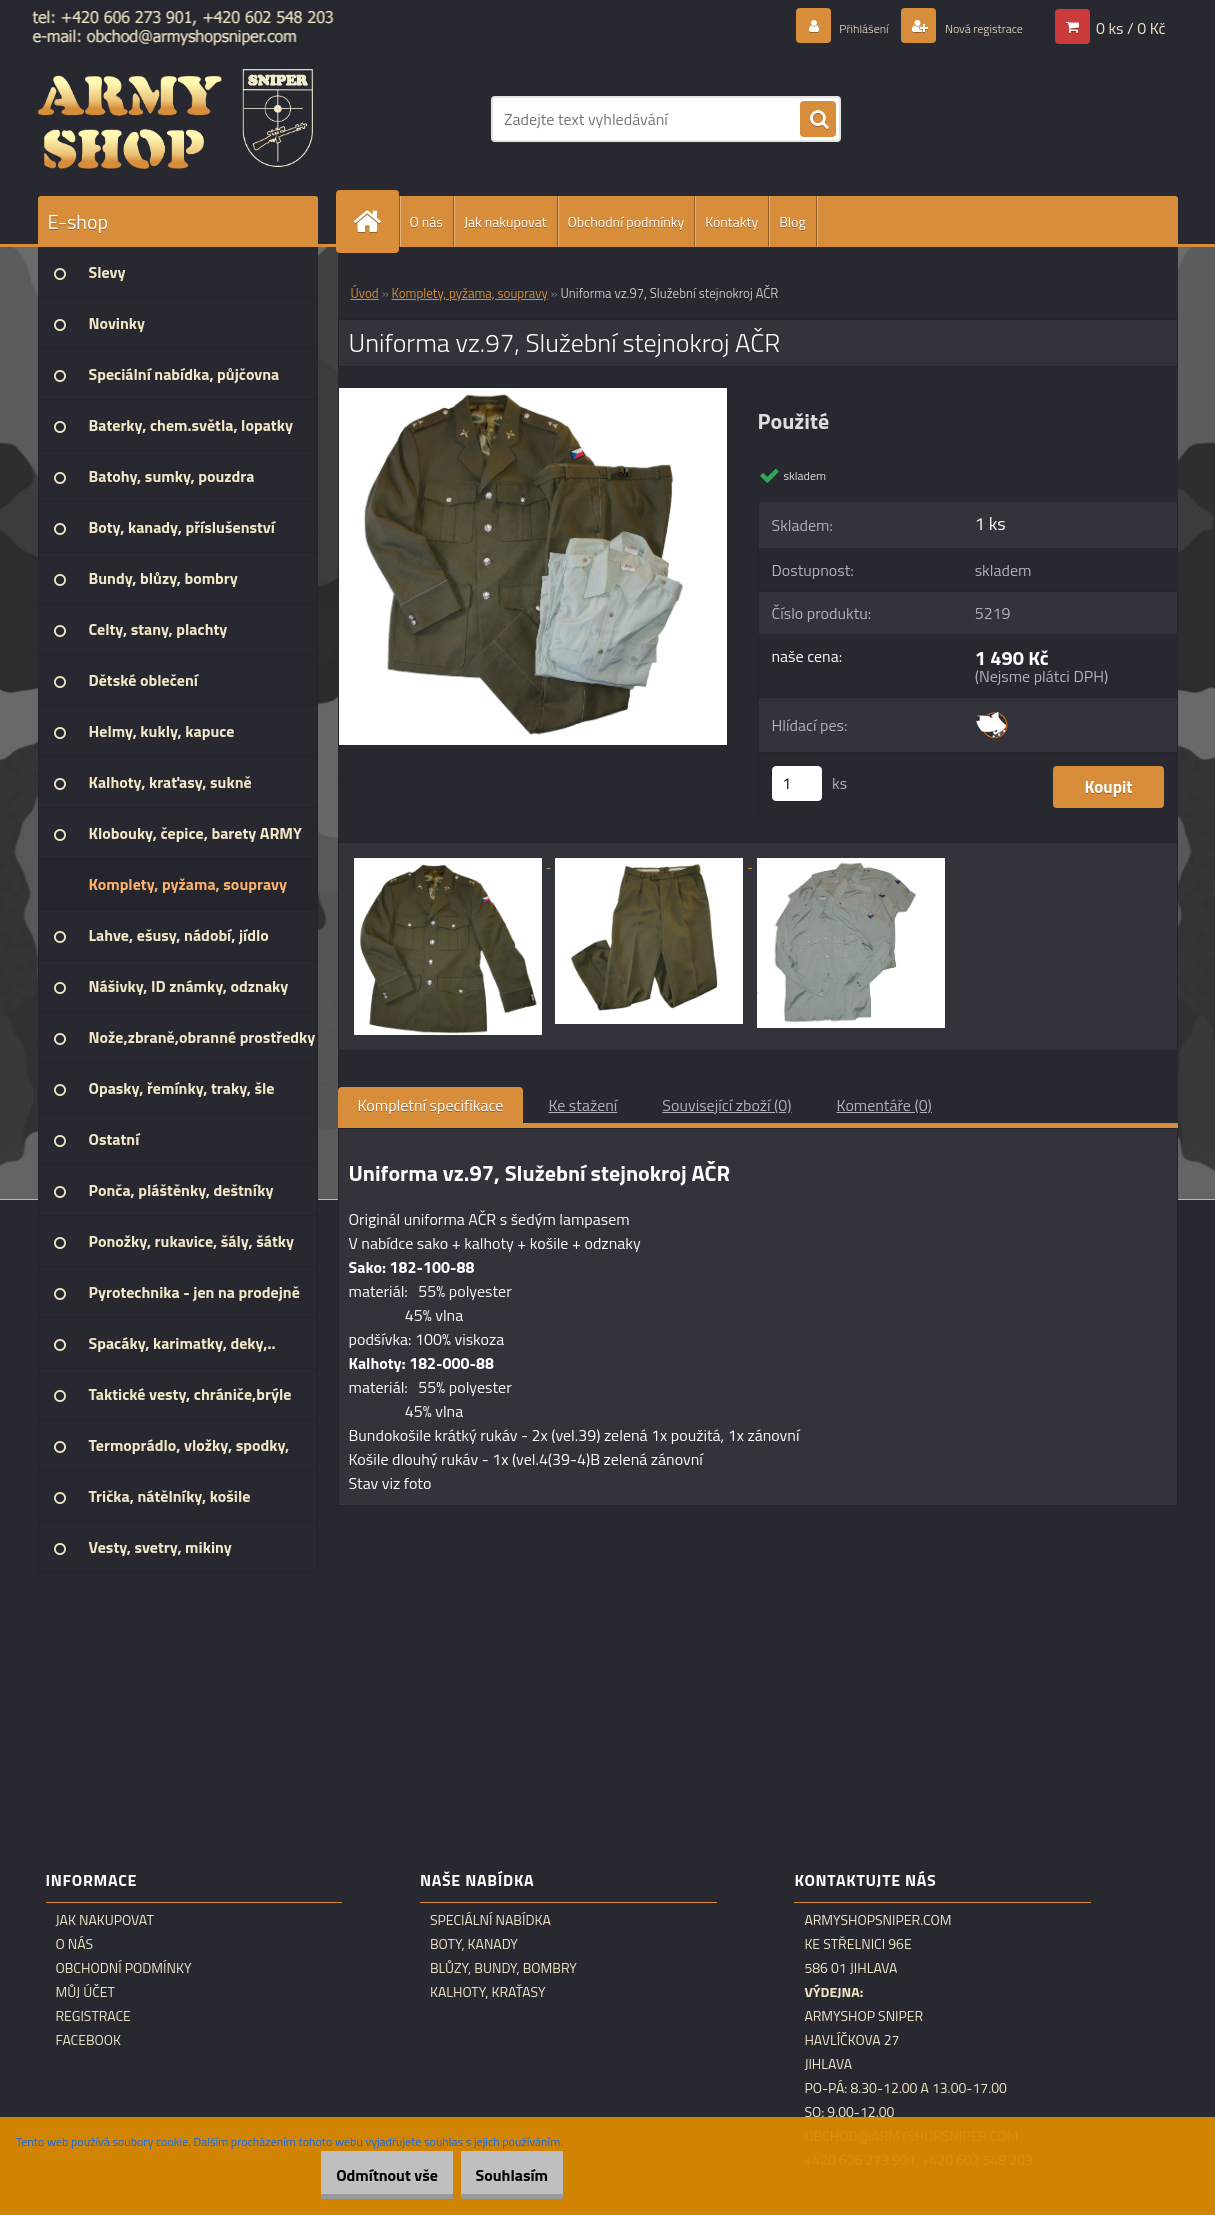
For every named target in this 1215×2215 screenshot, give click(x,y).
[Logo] (175, 119)
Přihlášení (828, 27)
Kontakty (731, 221)
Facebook (89, 2040)
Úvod (365, 293)
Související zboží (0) (726, 1105)
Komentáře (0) (884, 1105)
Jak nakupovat (505, 221)
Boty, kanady (474, 1944)
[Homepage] (376, 221)
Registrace (93, 2016)
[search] (818, 120)
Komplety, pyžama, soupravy (470, 293)
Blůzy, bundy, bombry (503, 1968)
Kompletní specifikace (431, 1105)
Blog (792, 221)
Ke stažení (582, 1105)
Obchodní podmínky (626, 221)
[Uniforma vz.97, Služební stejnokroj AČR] (533, 396)
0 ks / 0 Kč (1131, 27)
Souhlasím (501, 2175)
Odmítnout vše (357, 2175)
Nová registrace (969, 27)
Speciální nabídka (490, 1920)
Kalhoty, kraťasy (488, 1992)
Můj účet (85, 1992)
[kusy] (797, 783)
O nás (426, 221)
